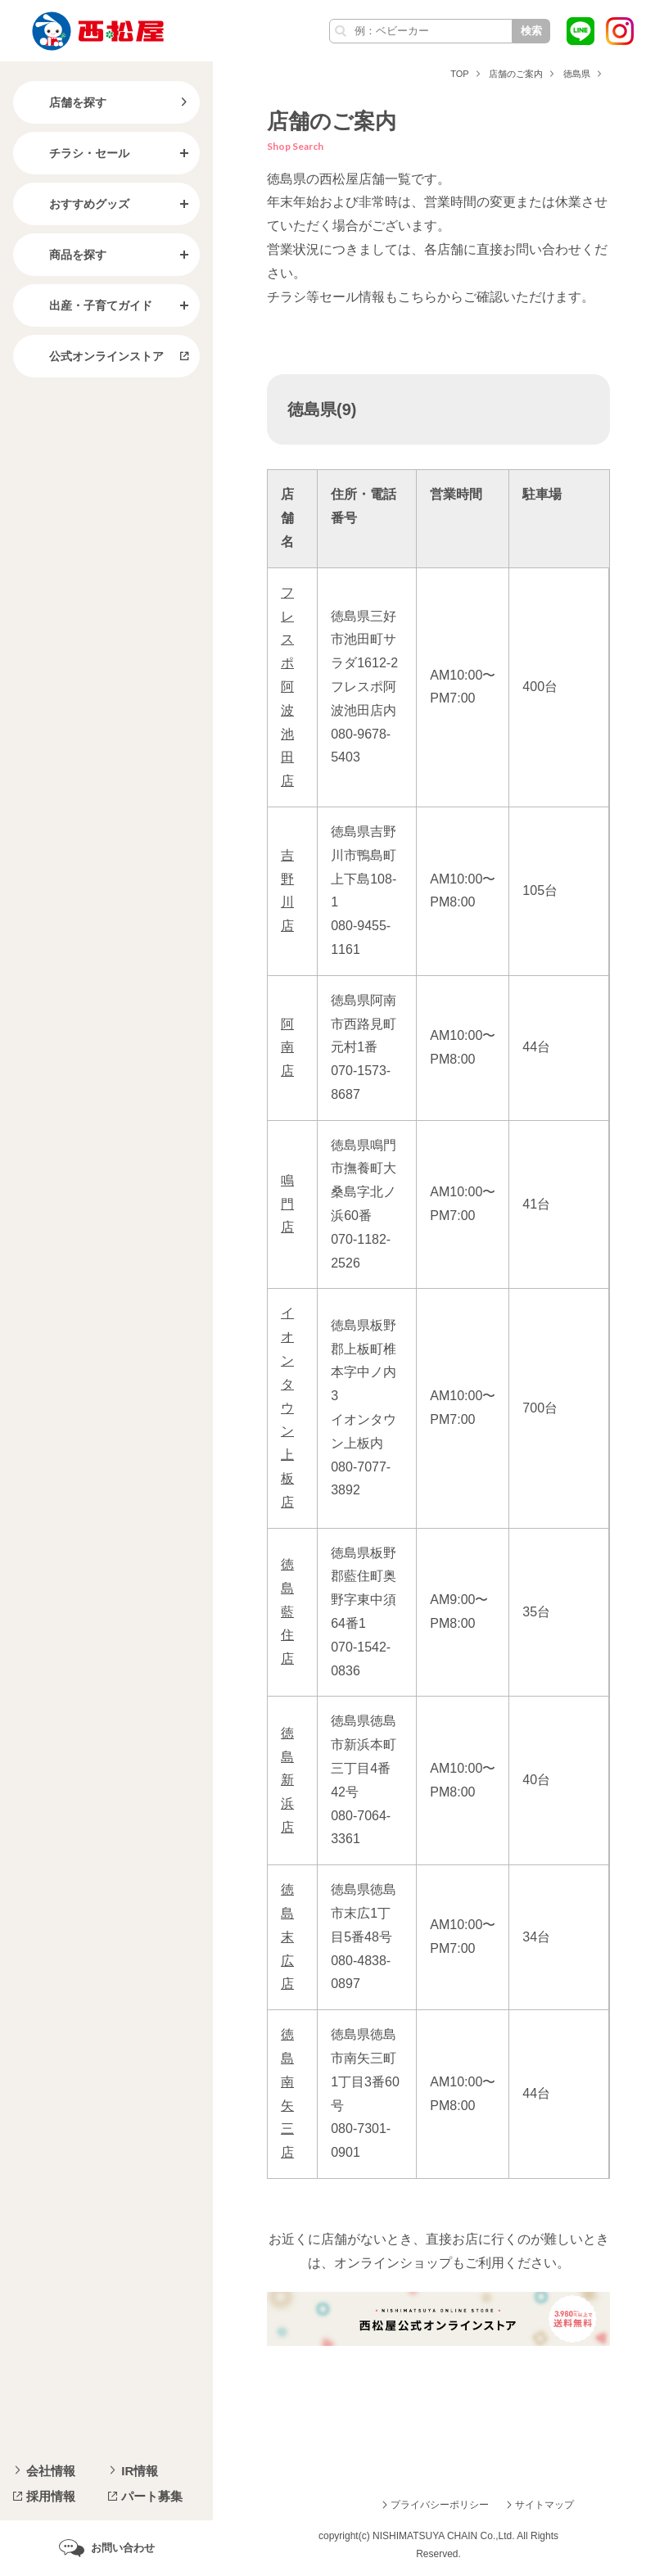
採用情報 (50, 2496)
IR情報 (139, 2471)
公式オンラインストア (93, 356)
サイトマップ (544, 2504)
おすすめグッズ (76, 204)
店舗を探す (64, 102)
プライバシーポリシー (440, 2504)
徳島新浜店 (287, 1780)
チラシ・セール (76, 153)
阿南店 (287, 1047)
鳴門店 (287, 1204)
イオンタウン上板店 (287, 1407)
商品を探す (64, 254)
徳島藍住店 (287, 1611)
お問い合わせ (123, 2548)
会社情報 (50, 2471)
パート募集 (152, 2496)
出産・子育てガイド (87, 305)
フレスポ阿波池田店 (287, 686)
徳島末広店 (287, 1936)
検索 (531, 31)
